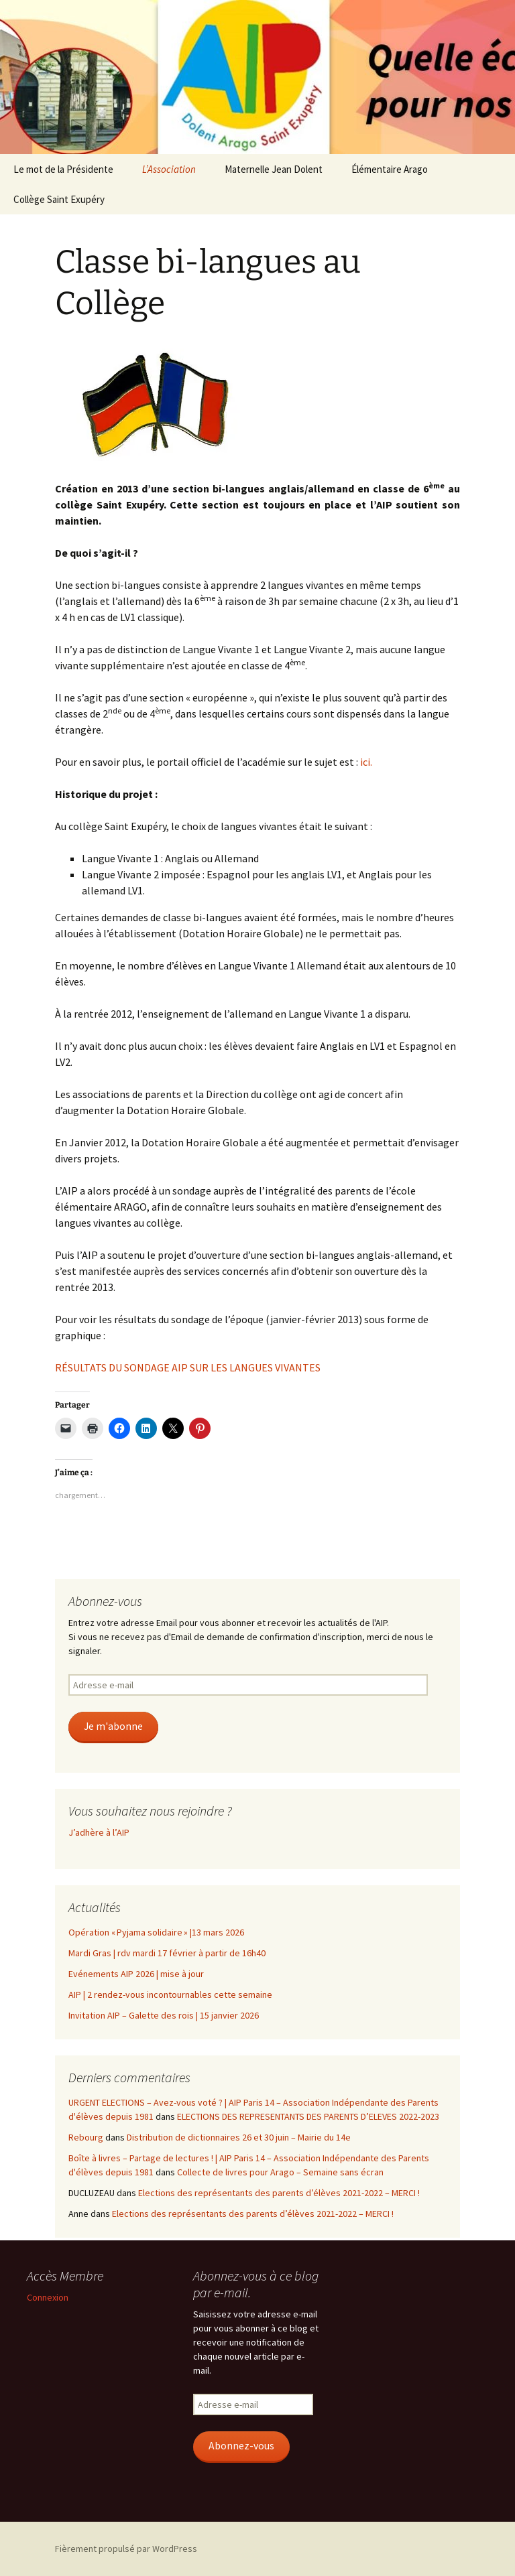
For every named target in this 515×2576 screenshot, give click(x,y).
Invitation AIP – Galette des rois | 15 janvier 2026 (163, 2015)
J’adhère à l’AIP (98, 1832)
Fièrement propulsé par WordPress (126, 2549)
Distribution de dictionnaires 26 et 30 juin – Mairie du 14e (239, 2137)
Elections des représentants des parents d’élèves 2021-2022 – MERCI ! (279, 2193)
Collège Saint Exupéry (59, 199)
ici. (366, 761)
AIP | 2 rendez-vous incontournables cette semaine (170, 1994)
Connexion (47, 2297)
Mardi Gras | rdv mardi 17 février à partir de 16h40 (167, 1953)
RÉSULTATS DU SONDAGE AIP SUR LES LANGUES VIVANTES (188, 1367)
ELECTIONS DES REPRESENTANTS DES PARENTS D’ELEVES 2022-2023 (308, 2116)
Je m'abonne (113, 1726)
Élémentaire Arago (389, 169)
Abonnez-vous (241, 2445)
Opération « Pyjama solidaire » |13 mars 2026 (156, 1932)
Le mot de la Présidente (63, 169)
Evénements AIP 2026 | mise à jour (136, 1974)
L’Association (169, 169)
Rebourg (85, 2137)
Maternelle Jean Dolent (274, 169)
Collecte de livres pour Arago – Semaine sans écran (280, 2172)
